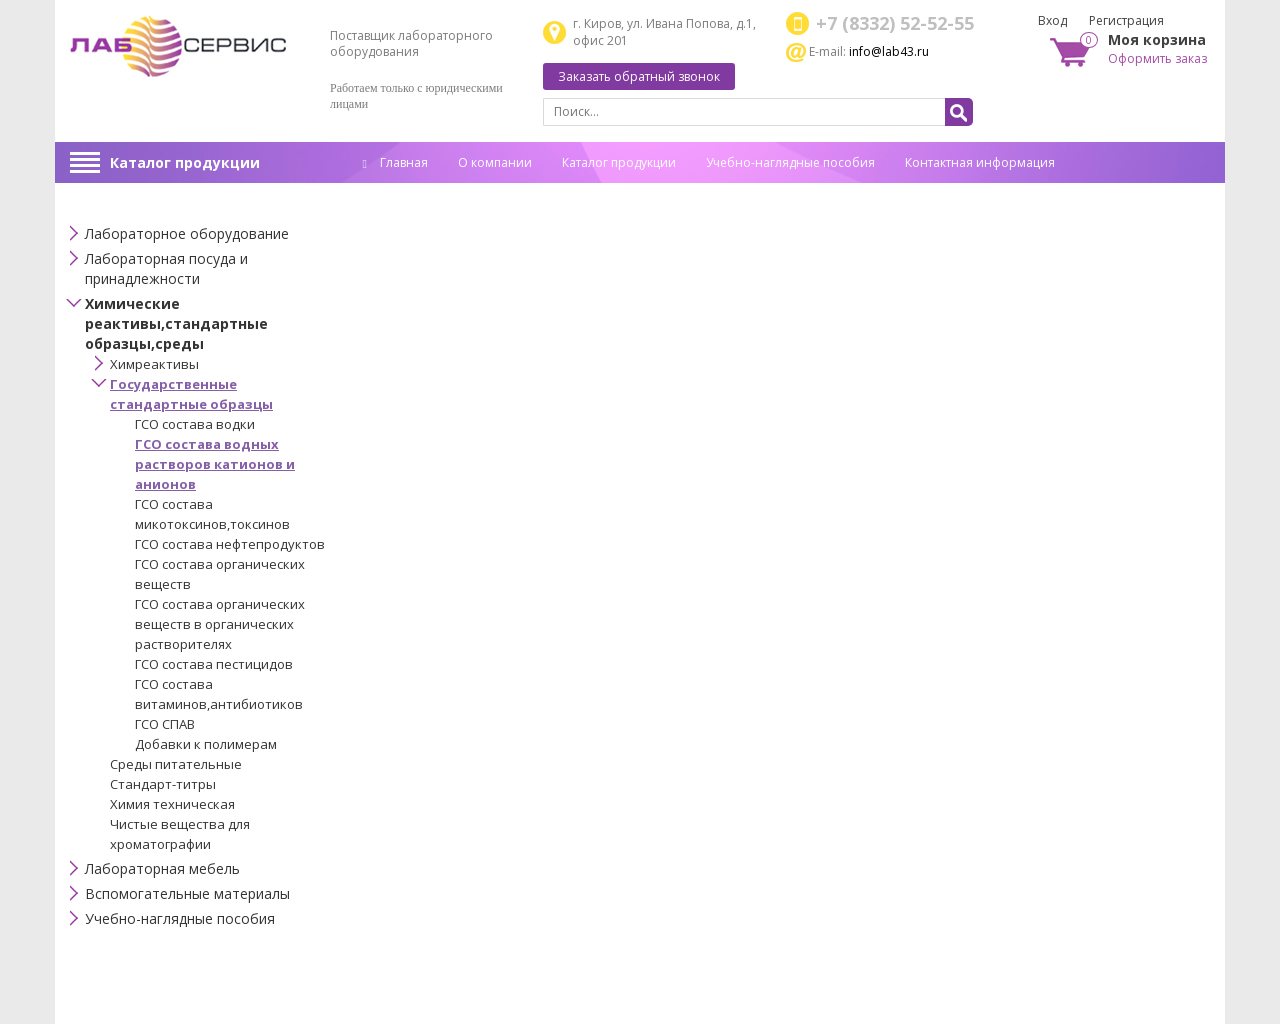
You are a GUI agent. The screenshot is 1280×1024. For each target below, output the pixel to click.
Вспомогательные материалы (187, 893)
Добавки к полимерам (206, 744)
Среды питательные (176, 764)
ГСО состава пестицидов (214, 664)
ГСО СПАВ (165, 724)
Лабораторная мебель (162, 868)
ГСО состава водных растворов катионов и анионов (215, 464)
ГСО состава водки (195, 424)
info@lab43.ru (889, 51)
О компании (495, 162)
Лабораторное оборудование (187, 233)
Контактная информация (980, 162)
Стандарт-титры (163, 784)
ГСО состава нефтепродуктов (230, 544)
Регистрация (1126, 20)
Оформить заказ (1157, 58)
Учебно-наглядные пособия (790, 162)
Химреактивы (154, 364)
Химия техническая (172, 804)
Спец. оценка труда (420, 193)
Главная (395, 162)
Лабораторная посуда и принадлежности (166, 268)
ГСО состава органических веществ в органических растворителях (220, 624)
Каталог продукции (185, 162)
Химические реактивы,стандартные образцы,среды (176, 323)
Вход (1052, 20)
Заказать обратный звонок (639, 76)
